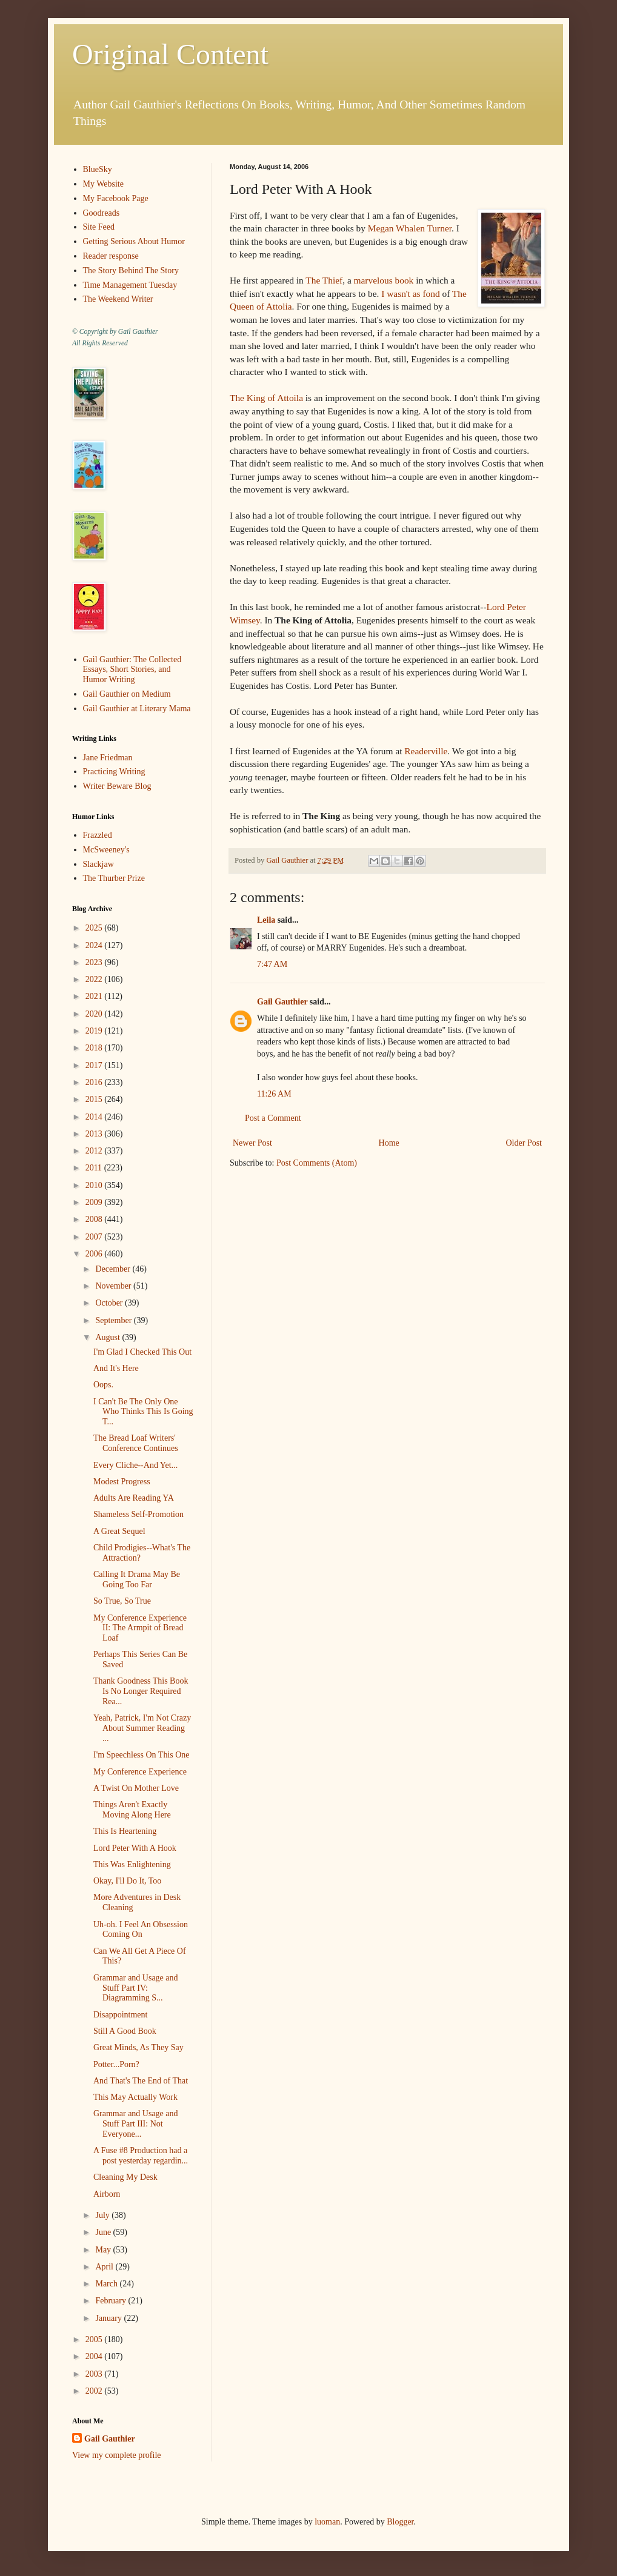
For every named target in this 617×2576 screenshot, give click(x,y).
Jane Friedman (108, 757)
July (103, 2215)
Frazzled (97, 835)
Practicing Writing (114, 771)
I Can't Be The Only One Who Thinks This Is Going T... (143, 1412)
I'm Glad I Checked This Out (142, 1351)
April (105, 2266)
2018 (95, 1047)
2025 (95, 927)
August (108, 1337)
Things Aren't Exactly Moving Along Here (132, 1809)
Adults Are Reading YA (133, 1497)
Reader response (111, 256)
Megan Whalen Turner (410, 228)
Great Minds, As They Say (138, 2047)
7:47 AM (272, 964)
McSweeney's (106, 849)
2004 (95, 2356)
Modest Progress (121, 1481)
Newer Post (252, 1142)
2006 (95, 1253)
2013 (95, 1133)
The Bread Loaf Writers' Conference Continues (135, 1443)
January (109, 2318)
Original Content (170, 54)
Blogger (400, 2521)
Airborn (106, 2194)
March (107, 2283)
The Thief (323, 280)
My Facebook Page (115, 198)
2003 (95, 2373)
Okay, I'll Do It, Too (127, 1880)
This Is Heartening (124, 1831)
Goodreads (101, 212)
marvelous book (384, 280)
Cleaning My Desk (125, 2177)
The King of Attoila (266, 398)
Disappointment (120, 2014)
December (113, 1268)
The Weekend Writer (118, 299)
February (111, 2300)
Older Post (524, 1142)
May (104, 2249)
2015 (95, 1099)
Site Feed (99, 226)
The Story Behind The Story (131, 270)
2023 (95, 962)
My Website (103, 183)
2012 (95, 1150)
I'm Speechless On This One (141, 1754)
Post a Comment (273, 1118)
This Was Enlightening (132, 1864)
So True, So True (122, 1600)
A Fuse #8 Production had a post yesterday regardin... (140, 2155)
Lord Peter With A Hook (134, 1848)
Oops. (103, 1384)
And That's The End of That (140, 2080)
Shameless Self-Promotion (138, 1514)
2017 (95, 1065)
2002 (95, 2390)
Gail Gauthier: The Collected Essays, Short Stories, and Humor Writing (132, 670)
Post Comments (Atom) (316, 1162)
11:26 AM (274, 1093)
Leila (266, 920)
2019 (95, 1030)
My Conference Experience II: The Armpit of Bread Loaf (140, 1628)
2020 (95, 1013)
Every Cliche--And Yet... (135, 1465)
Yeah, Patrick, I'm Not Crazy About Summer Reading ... (142, 1728)
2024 (95, 945)
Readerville (425, 751)
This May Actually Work (135, 2097)
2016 (95, 1082)
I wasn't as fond (410, 293)
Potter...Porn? (116, 2064)
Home (389, 1142)
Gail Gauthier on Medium (127, 694)
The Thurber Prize (114, 878)
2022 (95, 979)
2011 (94, 1167)
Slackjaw (98, 864)
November (114, 1285)
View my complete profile (116, 2455)
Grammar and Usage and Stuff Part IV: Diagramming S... (135, 1988)
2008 (95, 1219)
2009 (95, 1202)
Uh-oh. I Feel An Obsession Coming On (140, 1929)
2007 (95, 1236)
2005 (95, 2339)
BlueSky (97, 169)
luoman (327, 2521)
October (110, 1302)
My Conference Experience (140, 1771)
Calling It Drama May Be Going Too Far (136, 1579)
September (114, 1320)
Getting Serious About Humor (134, 241)
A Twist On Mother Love (136, 1788)
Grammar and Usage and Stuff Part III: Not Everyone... (135, 2124)
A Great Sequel (119, 1531)
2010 (95, 1185)
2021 (95, 996)
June (104, 2232)
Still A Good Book (124, 2031)
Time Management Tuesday (130, 285)
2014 (95, 1116)
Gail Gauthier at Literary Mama (137, 708)
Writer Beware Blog (117, 786)
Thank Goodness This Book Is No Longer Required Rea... (140, 1691)
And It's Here (116, 1368)
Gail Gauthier (282, 1001)
